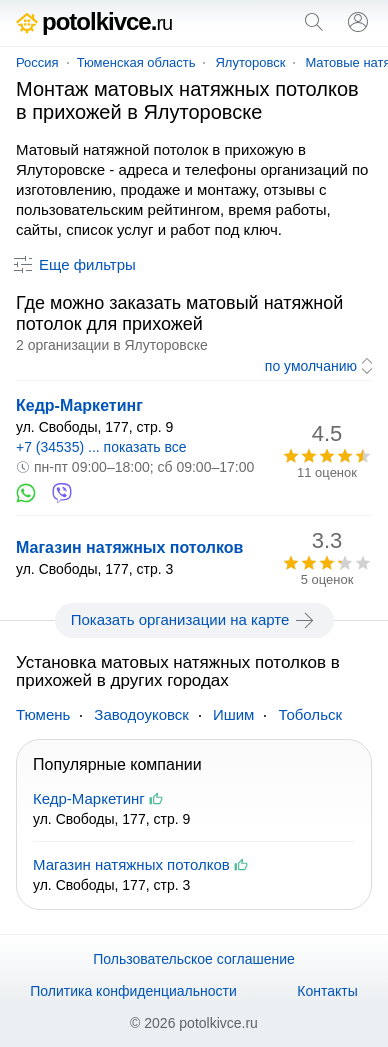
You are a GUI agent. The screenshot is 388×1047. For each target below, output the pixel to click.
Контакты (327, 991)
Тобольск (310, 714)
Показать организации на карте (194, 620)
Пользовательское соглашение (194, 959)
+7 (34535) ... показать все (101, 447)
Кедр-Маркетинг (79, 405)
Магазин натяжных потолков (129, 547)
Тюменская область (136, 62)
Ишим (234, 714)
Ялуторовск (250, 62)
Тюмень (43, 714)
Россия (37, 62)
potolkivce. (94, 21)
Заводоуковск (141, 714)
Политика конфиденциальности (133, 991)
